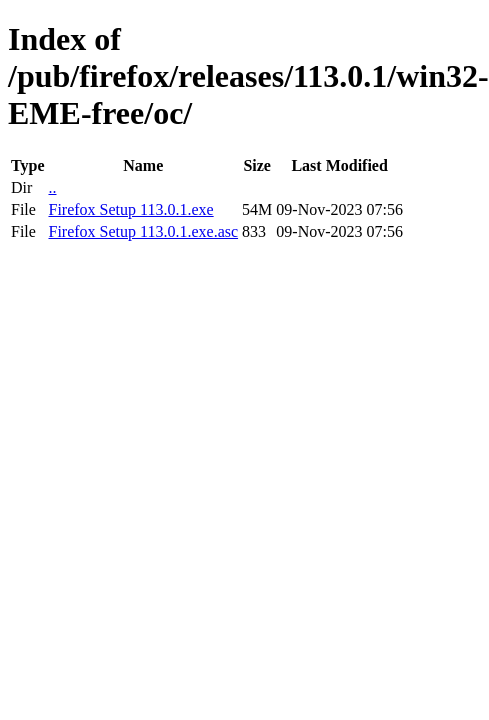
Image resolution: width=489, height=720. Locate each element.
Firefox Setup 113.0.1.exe (130, 209)
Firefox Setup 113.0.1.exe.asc (143, 231)
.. (52, 187)
